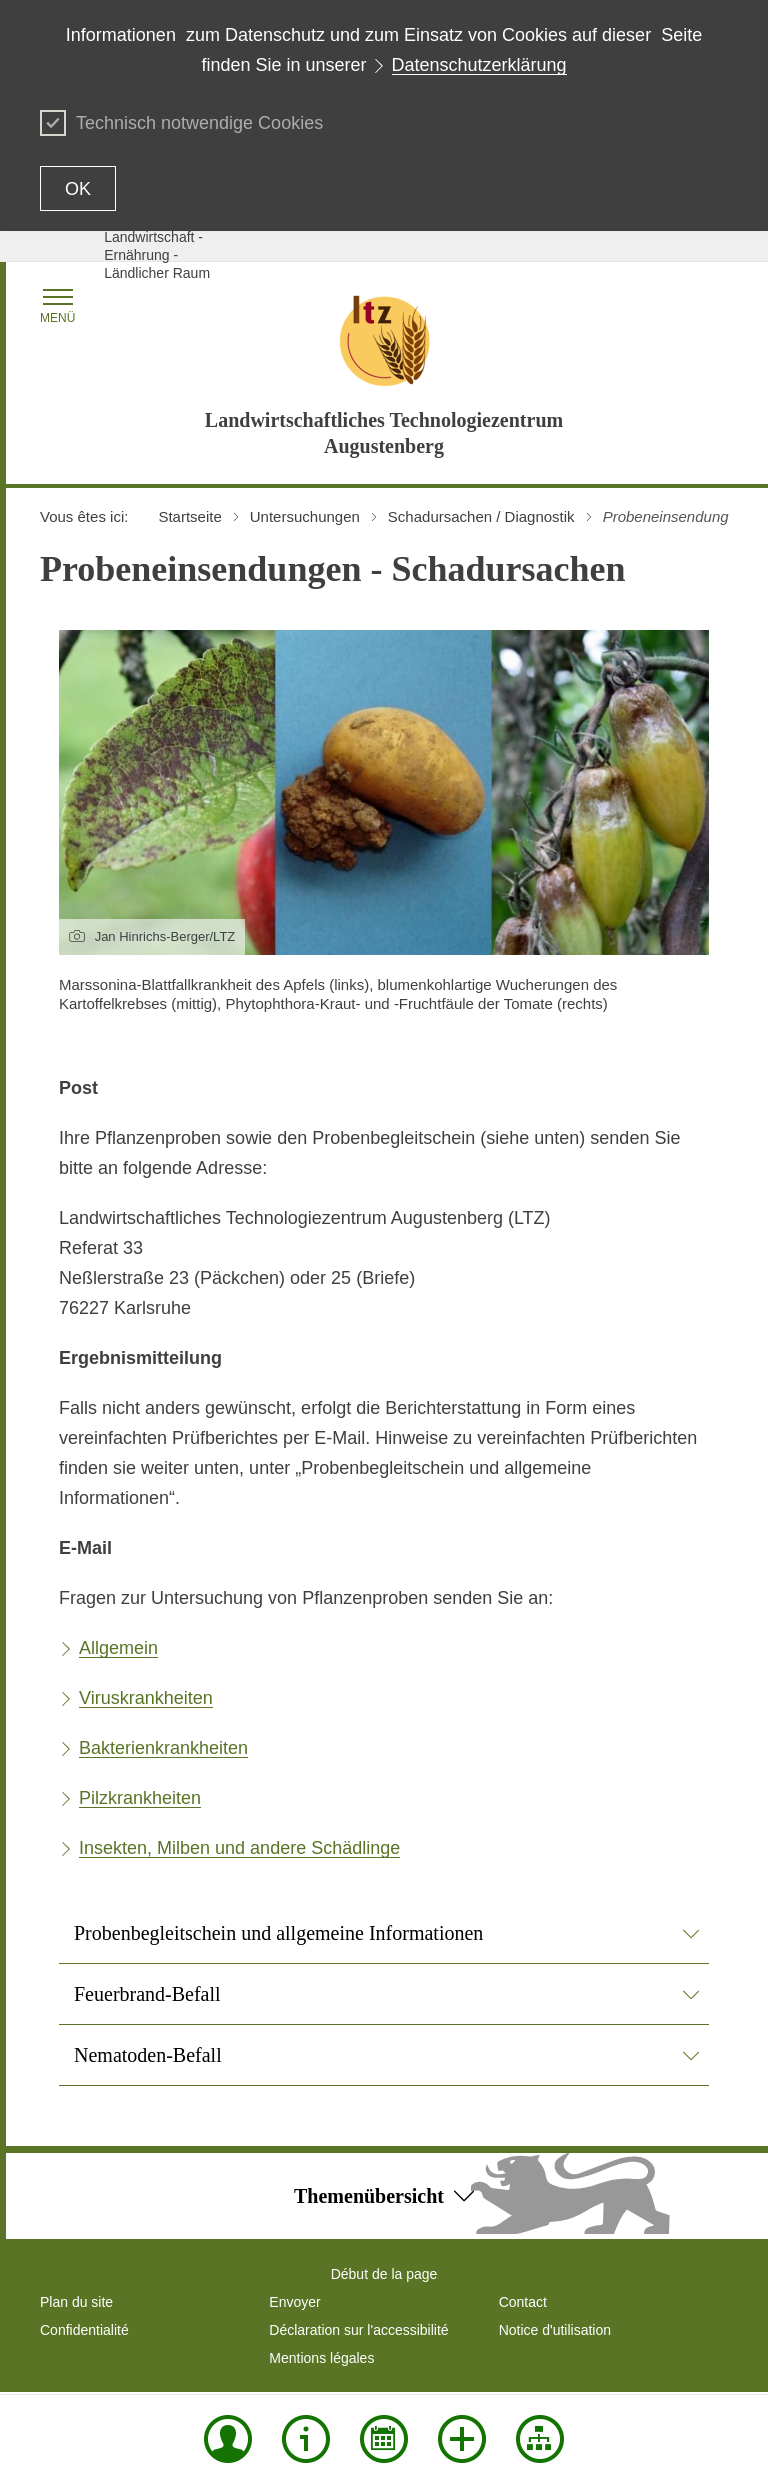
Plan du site (76, 2302)
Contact (523, 2302)
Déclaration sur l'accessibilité (358, 2330)
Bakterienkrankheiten (163, 1748)
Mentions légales (321, 2358)
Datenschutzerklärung (479, 65)
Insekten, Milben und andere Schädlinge (239, 1848)
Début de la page (384, 2274)
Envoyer (294, 2302)
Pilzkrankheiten (140, 1798)
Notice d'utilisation (555, 2330)
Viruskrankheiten (146, 1698)
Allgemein (118, 1648)
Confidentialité (84, 2330)
